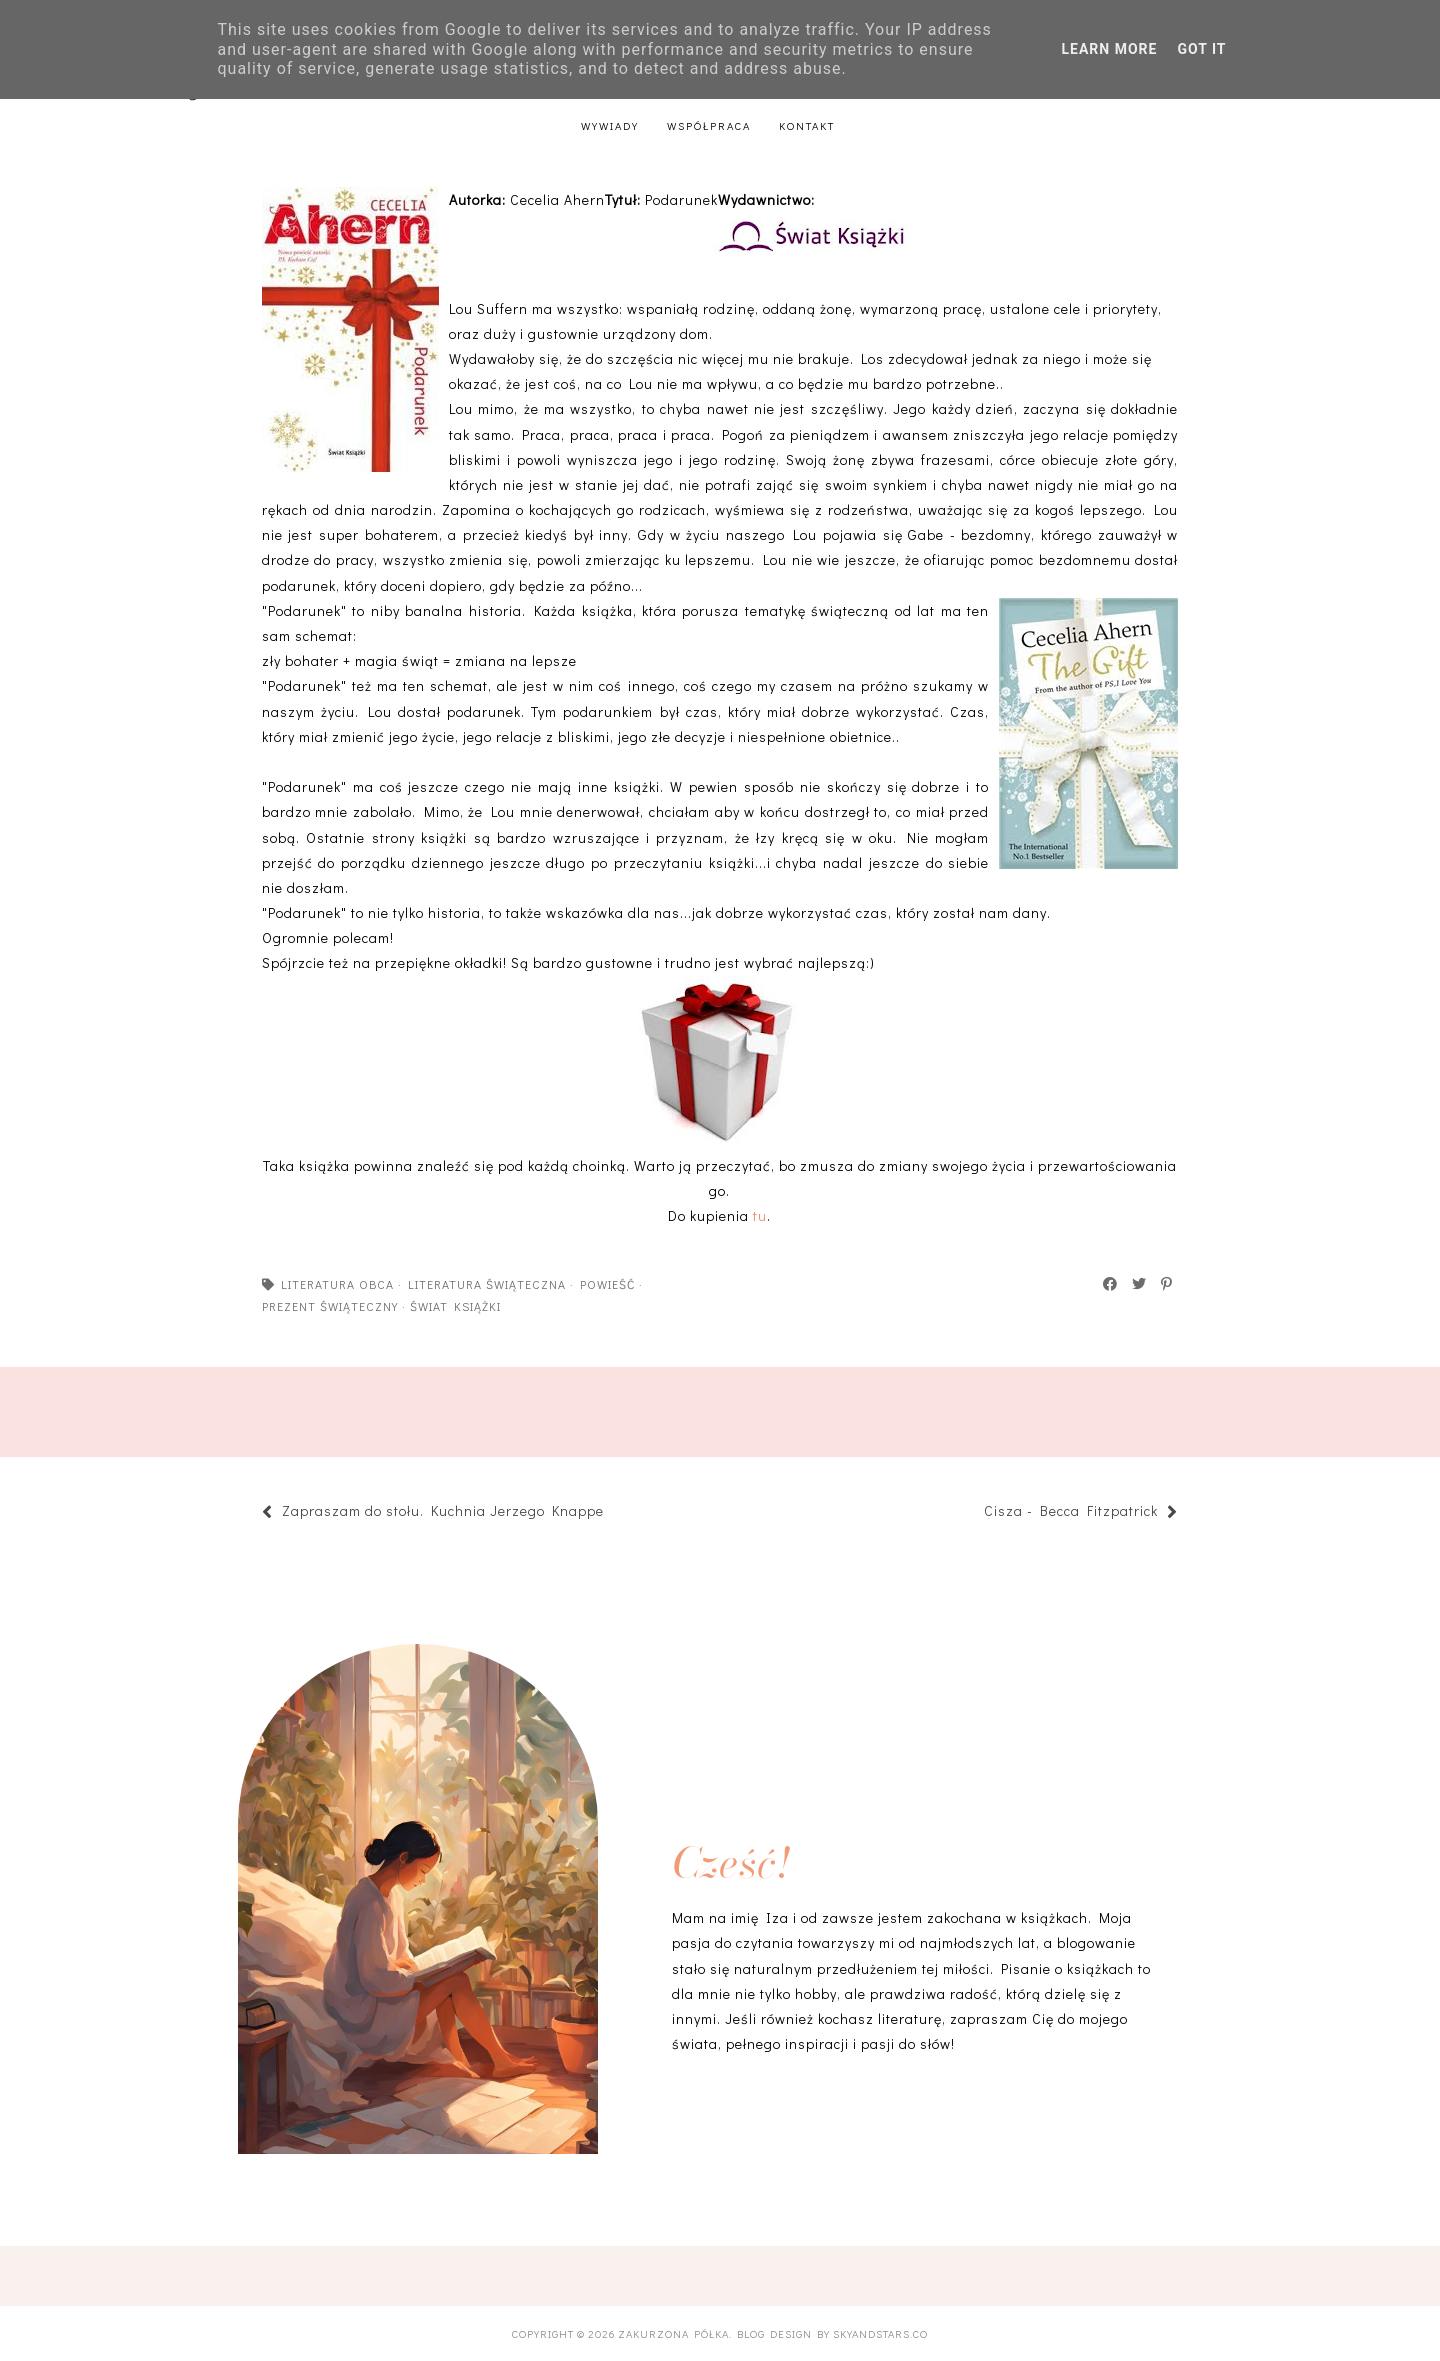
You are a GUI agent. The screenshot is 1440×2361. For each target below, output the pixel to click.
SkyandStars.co (880, 2333)
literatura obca (337, 1284)
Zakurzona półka (673, 2333)
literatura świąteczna (487, 1284)
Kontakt (807, 125)
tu (760, 1215)
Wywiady (610, 125)
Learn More (1109, 49)
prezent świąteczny (330, 1306)
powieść (607, 1284)
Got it (1201, 49)
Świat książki (455, 1306)
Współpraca (709, 125)
